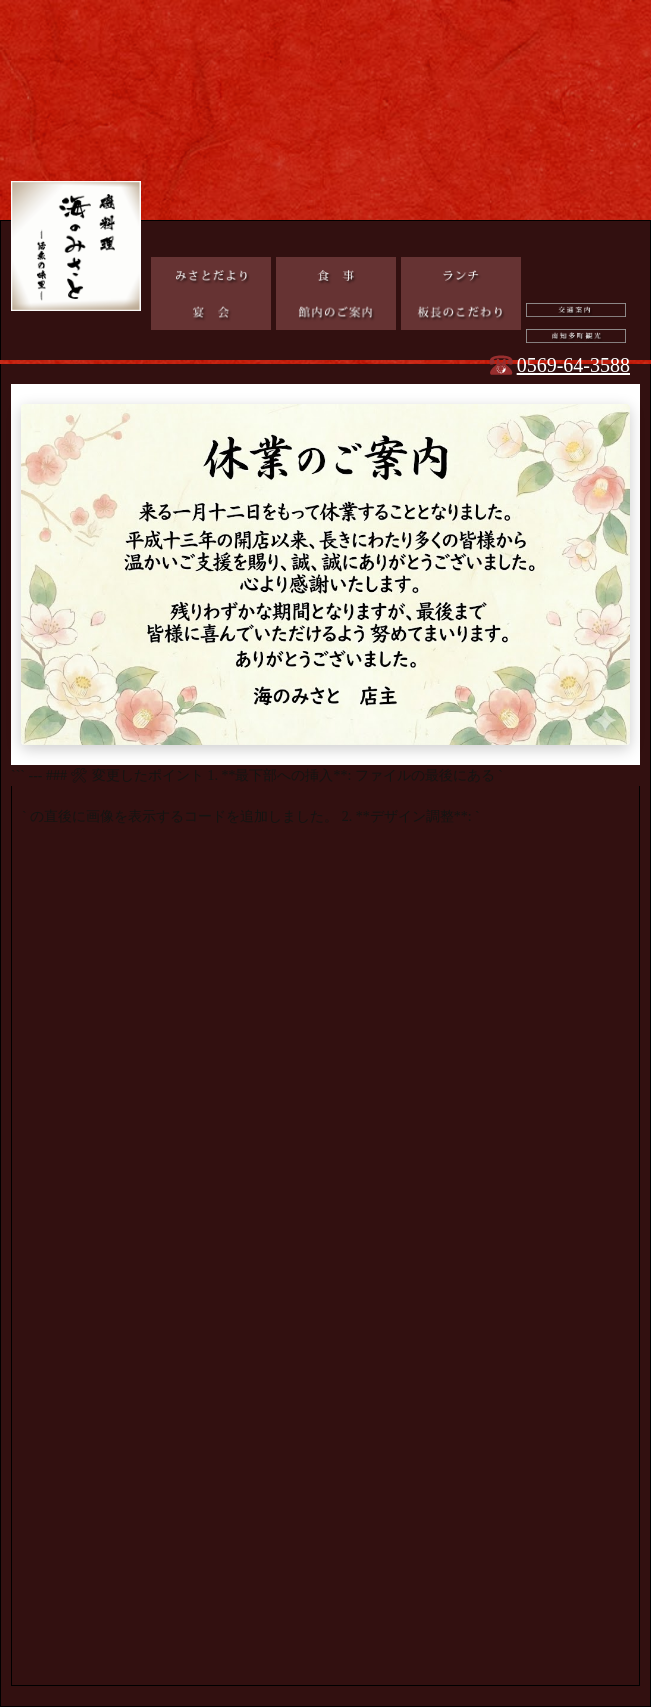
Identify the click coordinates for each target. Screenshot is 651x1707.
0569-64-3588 (573, 365)
